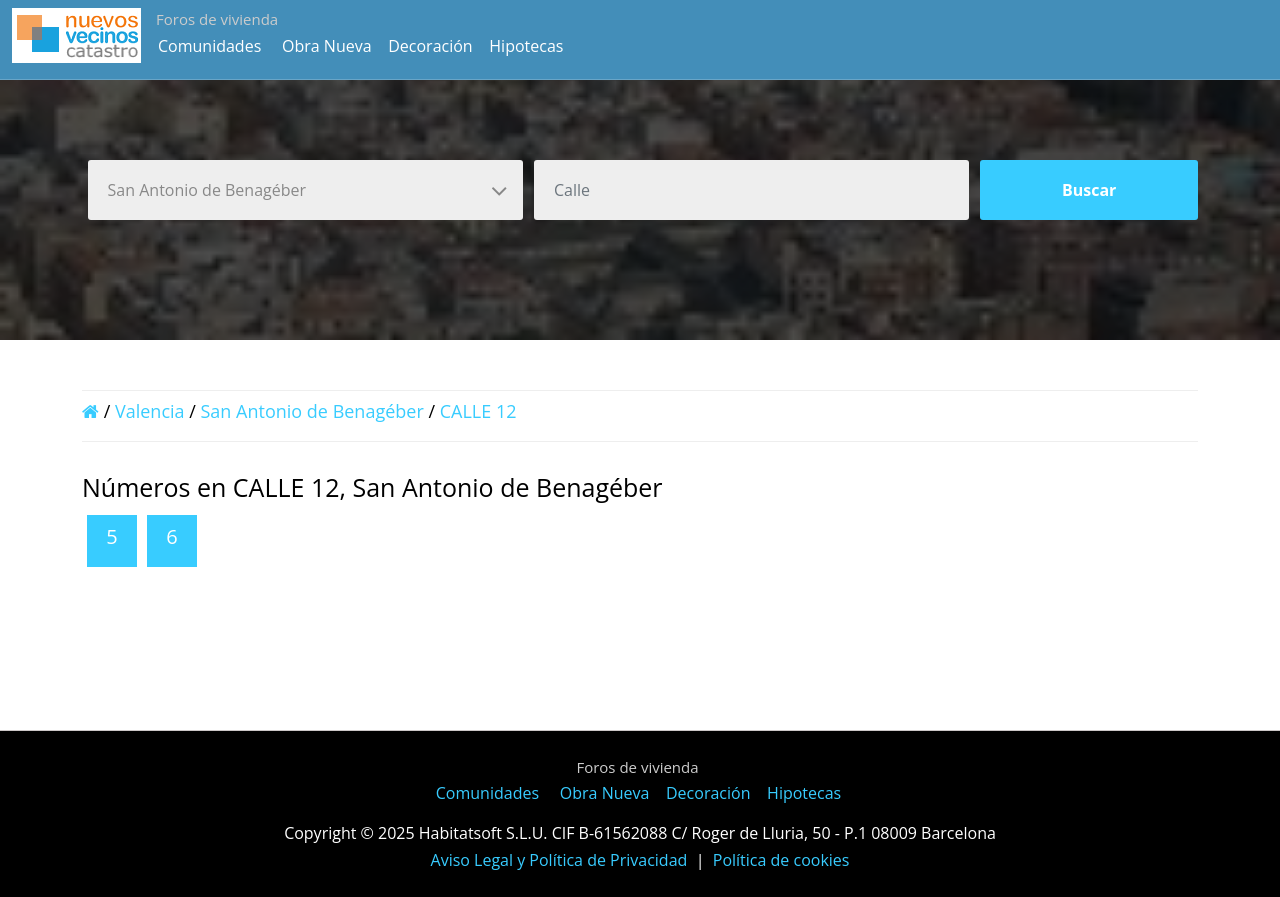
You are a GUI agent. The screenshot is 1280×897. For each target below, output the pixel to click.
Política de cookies (781, 860)
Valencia (150, 411)
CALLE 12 (478, 411)
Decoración (430, 46)
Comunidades (209, 46)
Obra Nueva (327, 46)
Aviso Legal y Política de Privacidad (559, 860)
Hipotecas (526, 46)
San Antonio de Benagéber (312, 411)
